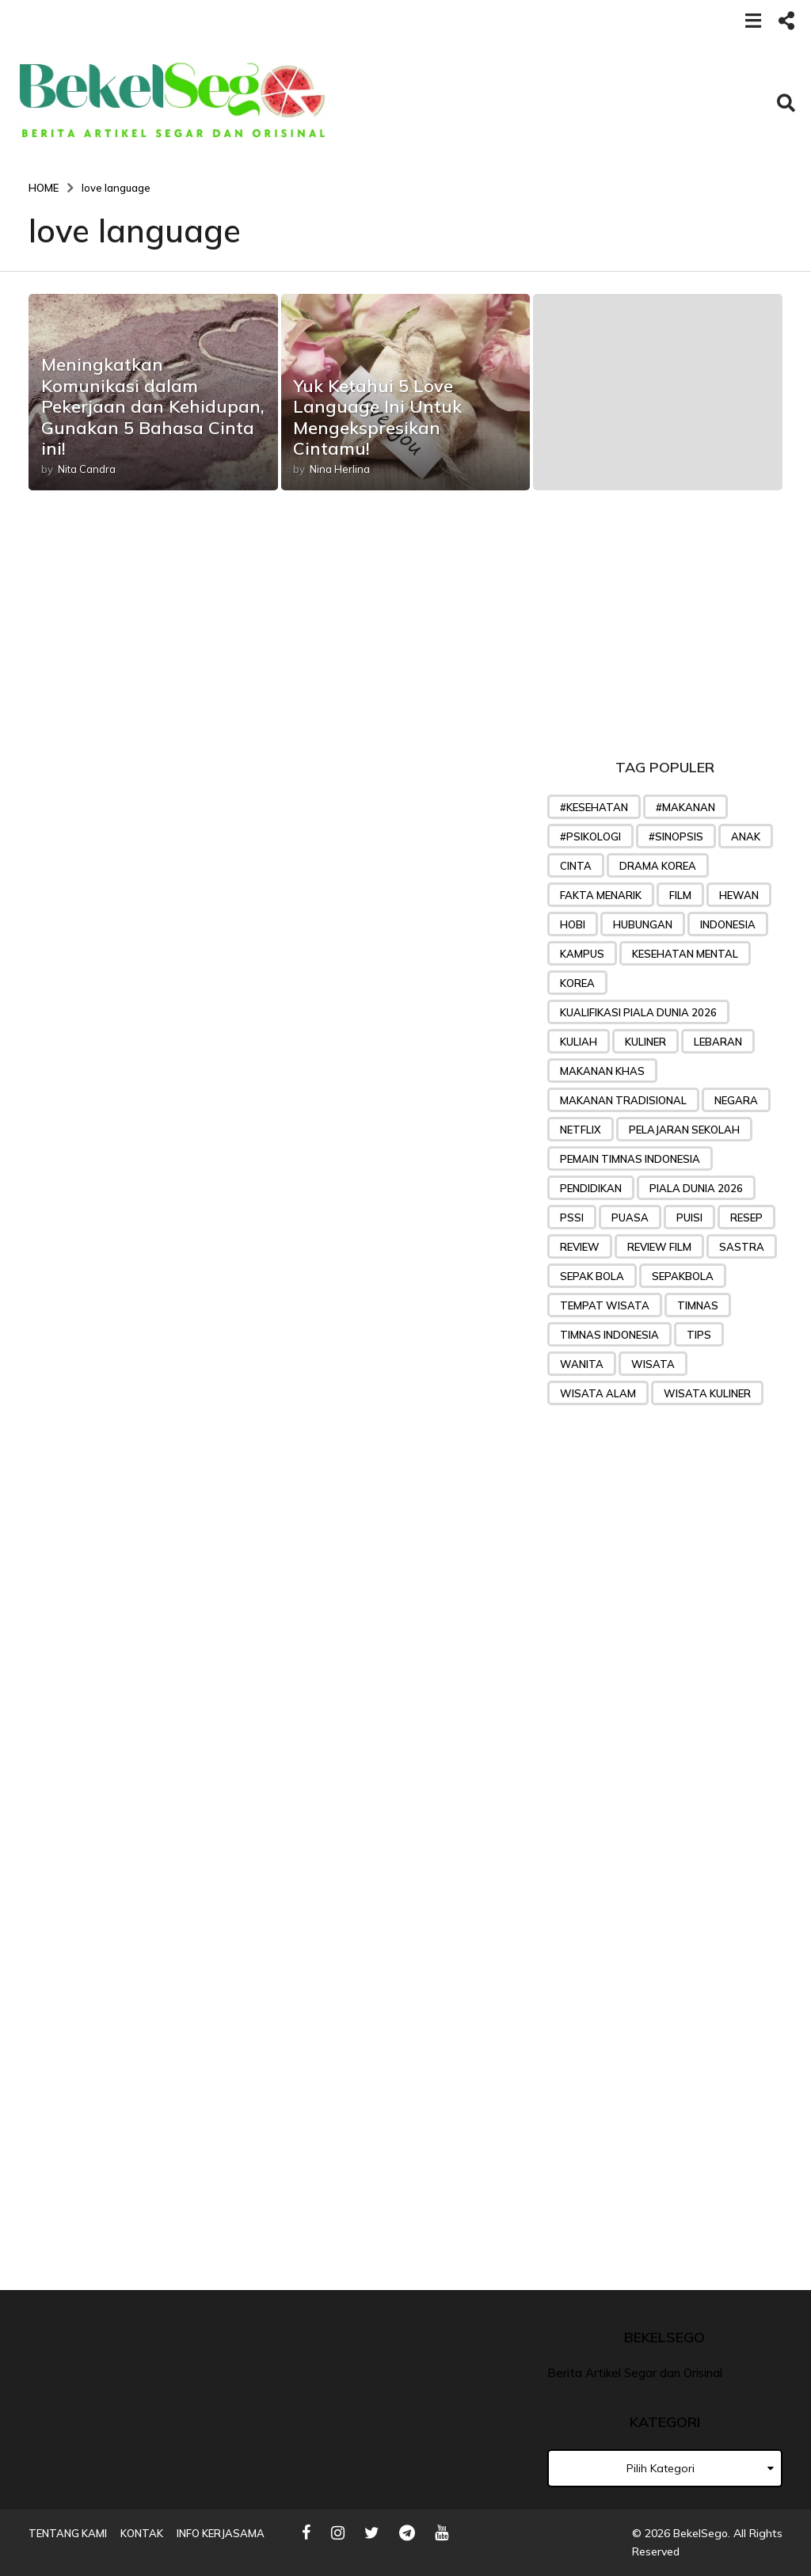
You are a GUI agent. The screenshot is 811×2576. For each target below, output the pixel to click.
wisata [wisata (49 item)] (653, 1364)
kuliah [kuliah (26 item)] (578, 1041)
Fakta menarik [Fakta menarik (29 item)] (601, 895)
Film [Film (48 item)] (680, 895)
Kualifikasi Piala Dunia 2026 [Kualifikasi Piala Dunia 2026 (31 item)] (638, 1012)
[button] (753, 20)
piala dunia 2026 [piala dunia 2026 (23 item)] (696, 1188)
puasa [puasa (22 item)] (630, 1217)
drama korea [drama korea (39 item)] (657, 865)
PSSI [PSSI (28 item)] (572, 1217)
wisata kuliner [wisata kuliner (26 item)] (707, 1393)
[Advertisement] (664, 629)
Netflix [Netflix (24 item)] (580, 1129)
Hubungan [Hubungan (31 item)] (642, 924)
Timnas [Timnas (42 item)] (697, 1305)
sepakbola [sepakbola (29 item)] (683, 1276)
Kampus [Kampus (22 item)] (582, 953)
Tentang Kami (68, 2533)
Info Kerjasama (221, 2533)
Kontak (141, 2533)
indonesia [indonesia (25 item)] (728, 924)
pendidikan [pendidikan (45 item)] (591, 1188)
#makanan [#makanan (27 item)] (685, 807)
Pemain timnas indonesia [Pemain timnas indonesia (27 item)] (630, 1159)
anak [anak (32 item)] (745, 836)
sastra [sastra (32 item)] (741, 1246)
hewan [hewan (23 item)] (739, 895)
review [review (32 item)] (580, 1246)
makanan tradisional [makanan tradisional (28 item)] (623, 1100)
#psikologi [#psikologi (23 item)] (590, 836)
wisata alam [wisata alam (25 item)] (598, 1393)
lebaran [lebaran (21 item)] (718, 1041)
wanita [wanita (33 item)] (581, 1364)
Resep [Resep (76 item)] (746, 1217)
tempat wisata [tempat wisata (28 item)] (604, 1305)
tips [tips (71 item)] (699, 1334)
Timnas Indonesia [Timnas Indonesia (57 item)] (609, 1334)
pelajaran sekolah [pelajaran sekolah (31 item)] (684, 1129)
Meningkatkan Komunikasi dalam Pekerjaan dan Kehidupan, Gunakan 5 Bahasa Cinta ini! (153, 406)
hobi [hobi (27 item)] (572, 924)
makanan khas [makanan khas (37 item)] (602, 1071)
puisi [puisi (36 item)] (689, 1217)
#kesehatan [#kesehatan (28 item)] (594, 807)
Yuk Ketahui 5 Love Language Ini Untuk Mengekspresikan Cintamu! (377, 417)
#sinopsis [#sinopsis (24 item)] (676, 836)
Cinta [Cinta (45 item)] (576, 865)
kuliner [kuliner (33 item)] (645, 1041)
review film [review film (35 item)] (659, 1246)
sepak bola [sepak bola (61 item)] (592, 1276)
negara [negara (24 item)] (736, 1100)
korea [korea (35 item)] (577, 983)
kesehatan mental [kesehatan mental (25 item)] (685, 953)
